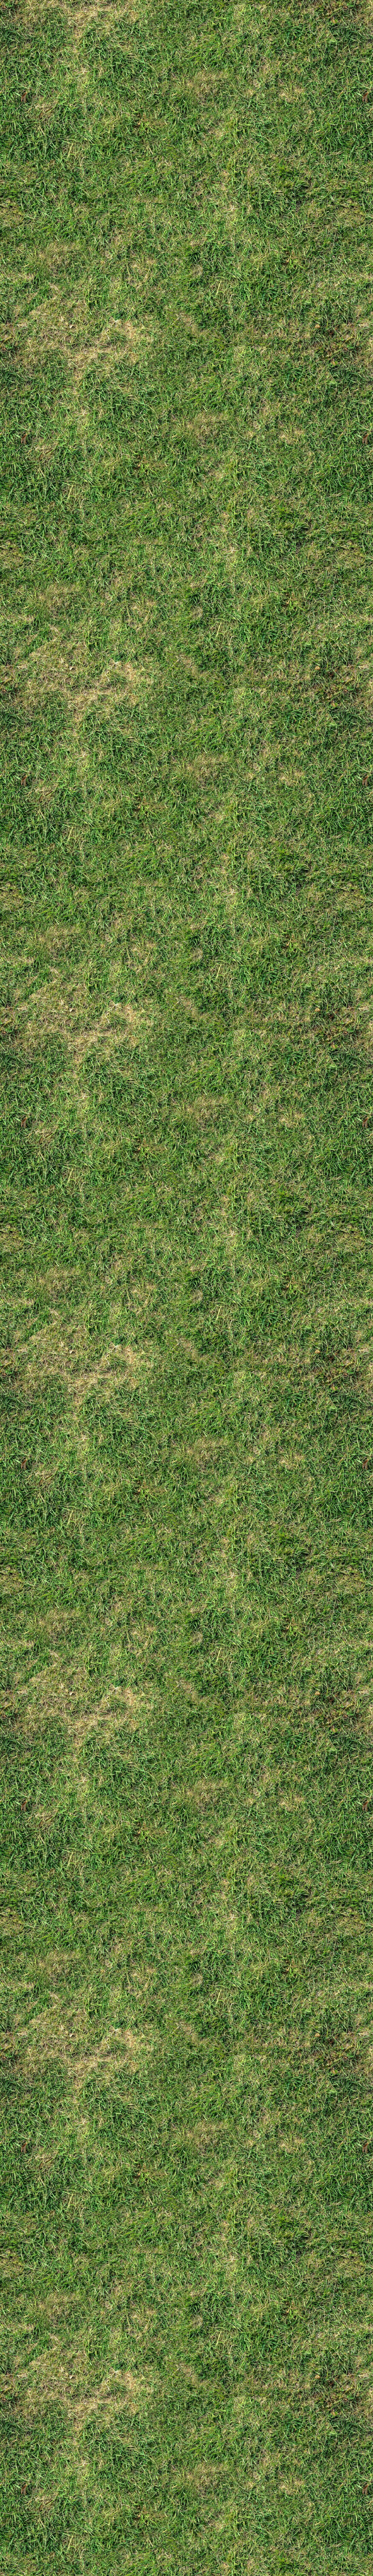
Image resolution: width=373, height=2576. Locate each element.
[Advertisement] (186, 681)
